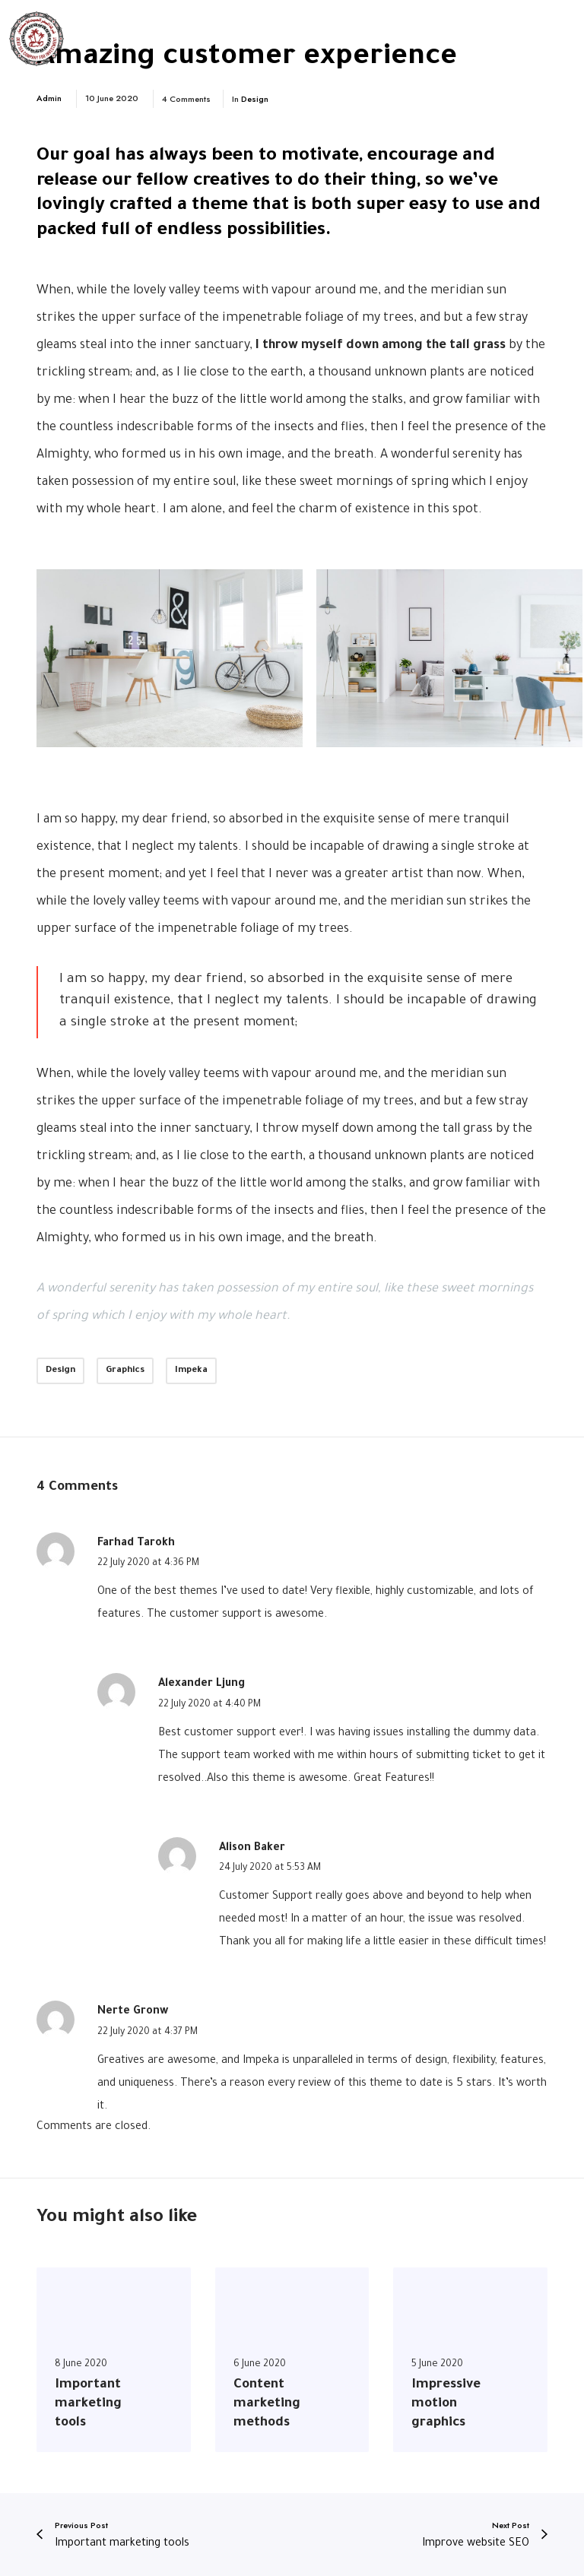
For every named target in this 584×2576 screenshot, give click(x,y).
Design (254, 99)
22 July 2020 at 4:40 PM (209, 1705)
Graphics (125, 1371)
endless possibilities (241, 231)
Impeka (191, 1371)
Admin (49, 98)
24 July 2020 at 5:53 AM (270, 1868)
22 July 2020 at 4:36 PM (148, 1563)
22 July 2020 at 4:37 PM (147, 2032)
